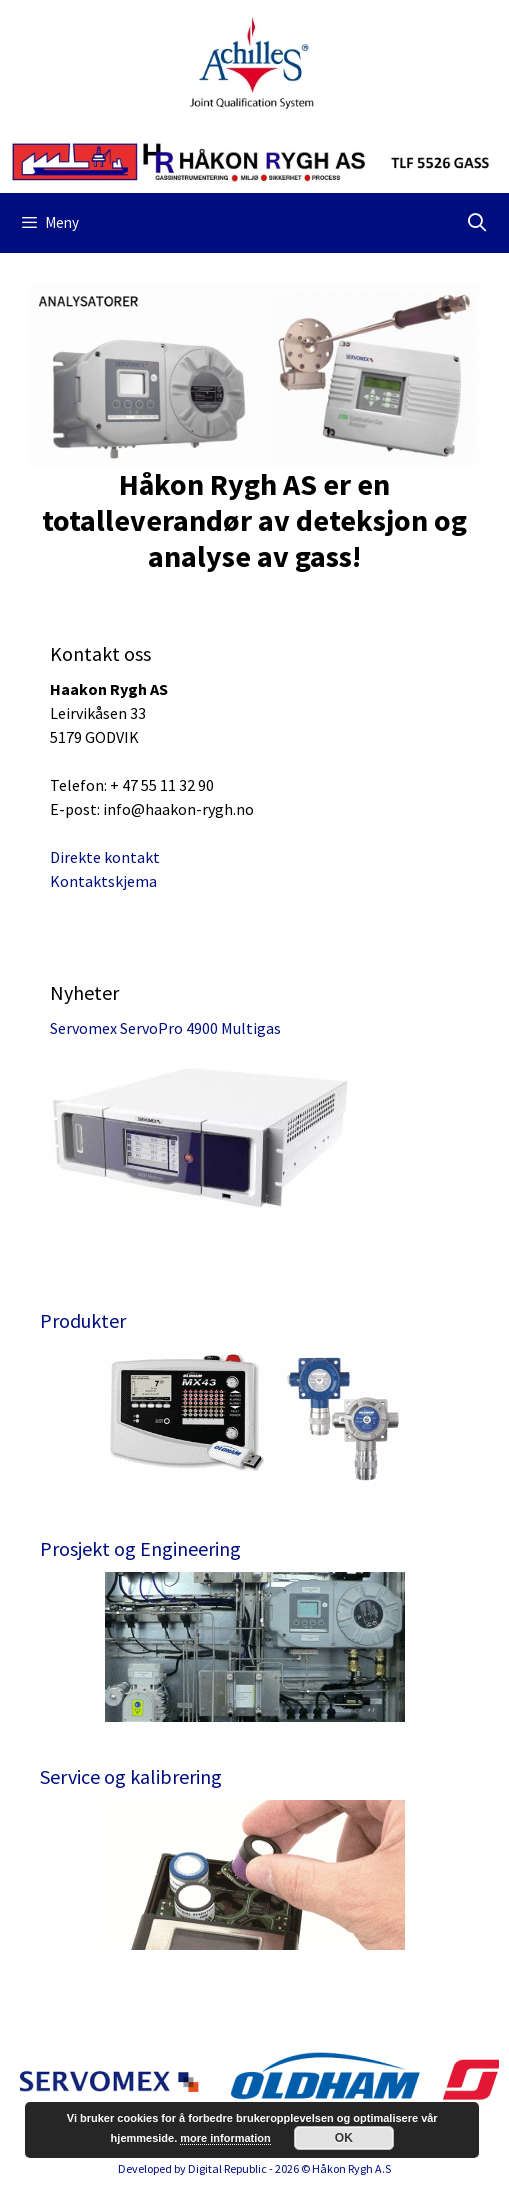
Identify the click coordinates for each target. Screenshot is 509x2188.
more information (225, 2138)
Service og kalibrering (131, 1776)
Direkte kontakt (105, 857)
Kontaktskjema (103, 881)
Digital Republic (227, 2168)
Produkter (83, 1320)
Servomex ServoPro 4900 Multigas (165, 1028)
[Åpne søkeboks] (477, 223)
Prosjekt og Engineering (140, 1548)
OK (344, 2138)
